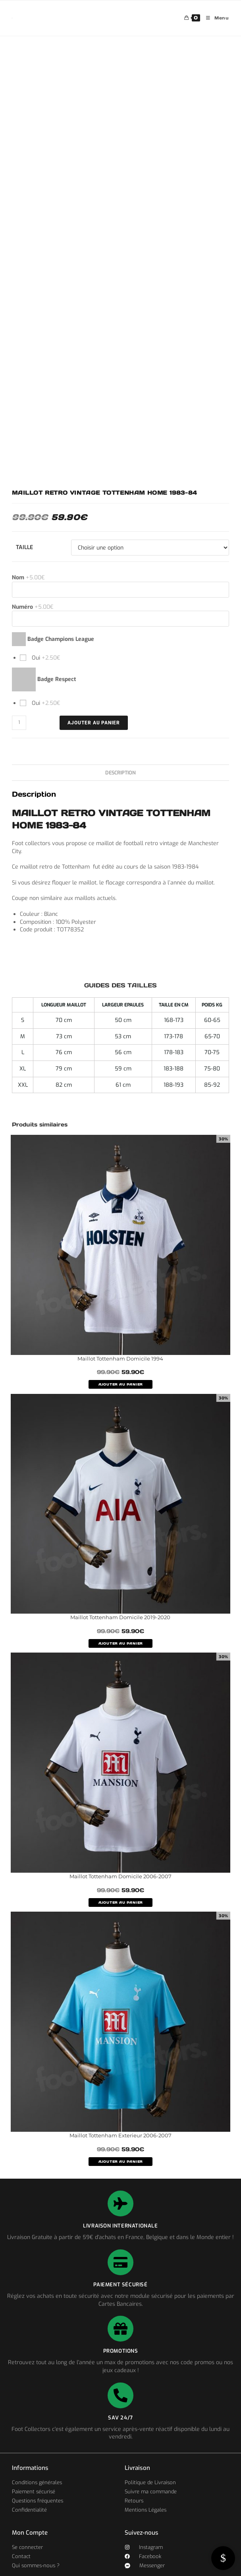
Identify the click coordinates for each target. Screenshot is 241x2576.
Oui (45, 658)
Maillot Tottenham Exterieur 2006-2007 (120, 2135)
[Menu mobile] (214, 18)
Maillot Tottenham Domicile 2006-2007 (120, 1876)
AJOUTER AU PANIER (120, 1384)
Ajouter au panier (93, 723)
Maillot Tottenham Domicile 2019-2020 (120, 1617)
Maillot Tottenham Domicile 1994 (120, 1358)
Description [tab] (120, 772)
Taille (24, 547)
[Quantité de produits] (19, 723)
